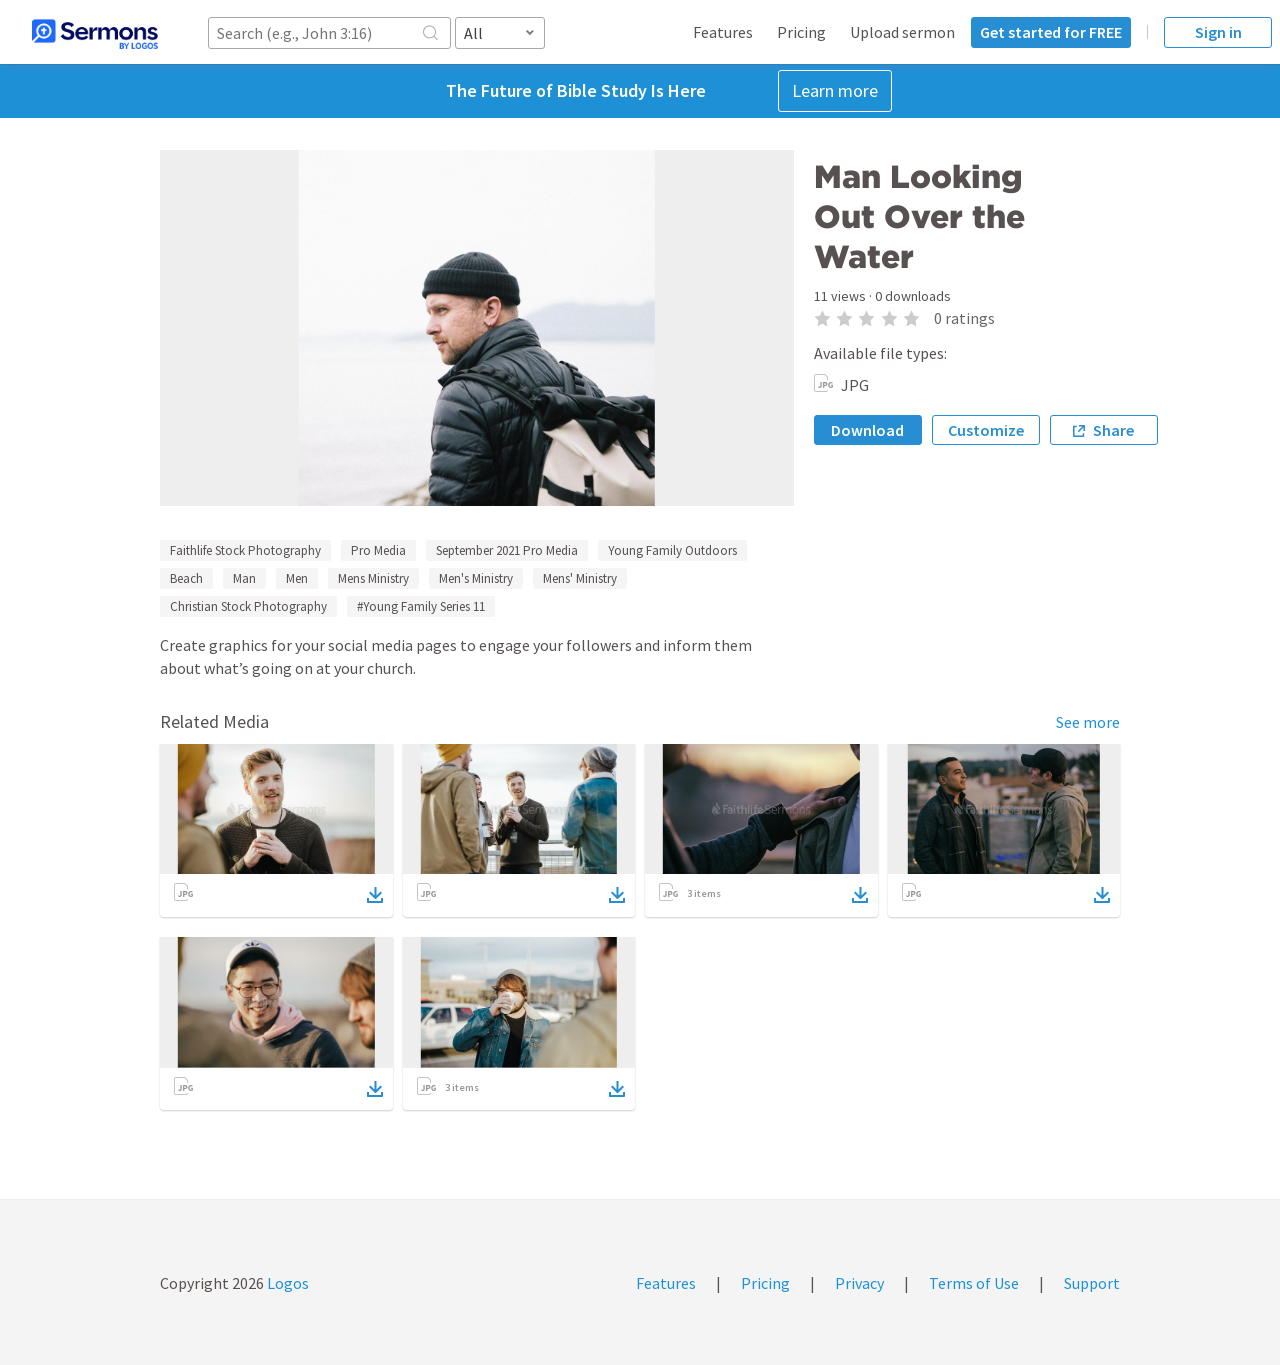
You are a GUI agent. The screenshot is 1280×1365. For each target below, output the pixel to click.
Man (244, 578)
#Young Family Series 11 (421, 606)
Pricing (801, 32)
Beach (186, 578)
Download (867, 430)
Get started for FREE (1051, 32)
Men (297, 578)
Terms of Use (974, 1283)
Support (1092, 1283)
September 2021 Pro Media (507, 550)
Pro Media (378, 550)
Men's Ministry (476, 578)
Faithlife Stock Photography (245, 550)
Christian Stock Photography (248, 606)
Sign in (1218, 32)
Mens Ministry (373, 578)
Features (723, 32)
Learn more (835, 90)
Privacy (859, 1283)
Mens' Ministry (580, 578)
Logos (286, 1283)
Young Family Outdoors (672, 550)
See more (1088, 722)
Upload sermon (902, 32)
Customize (986, 430)
